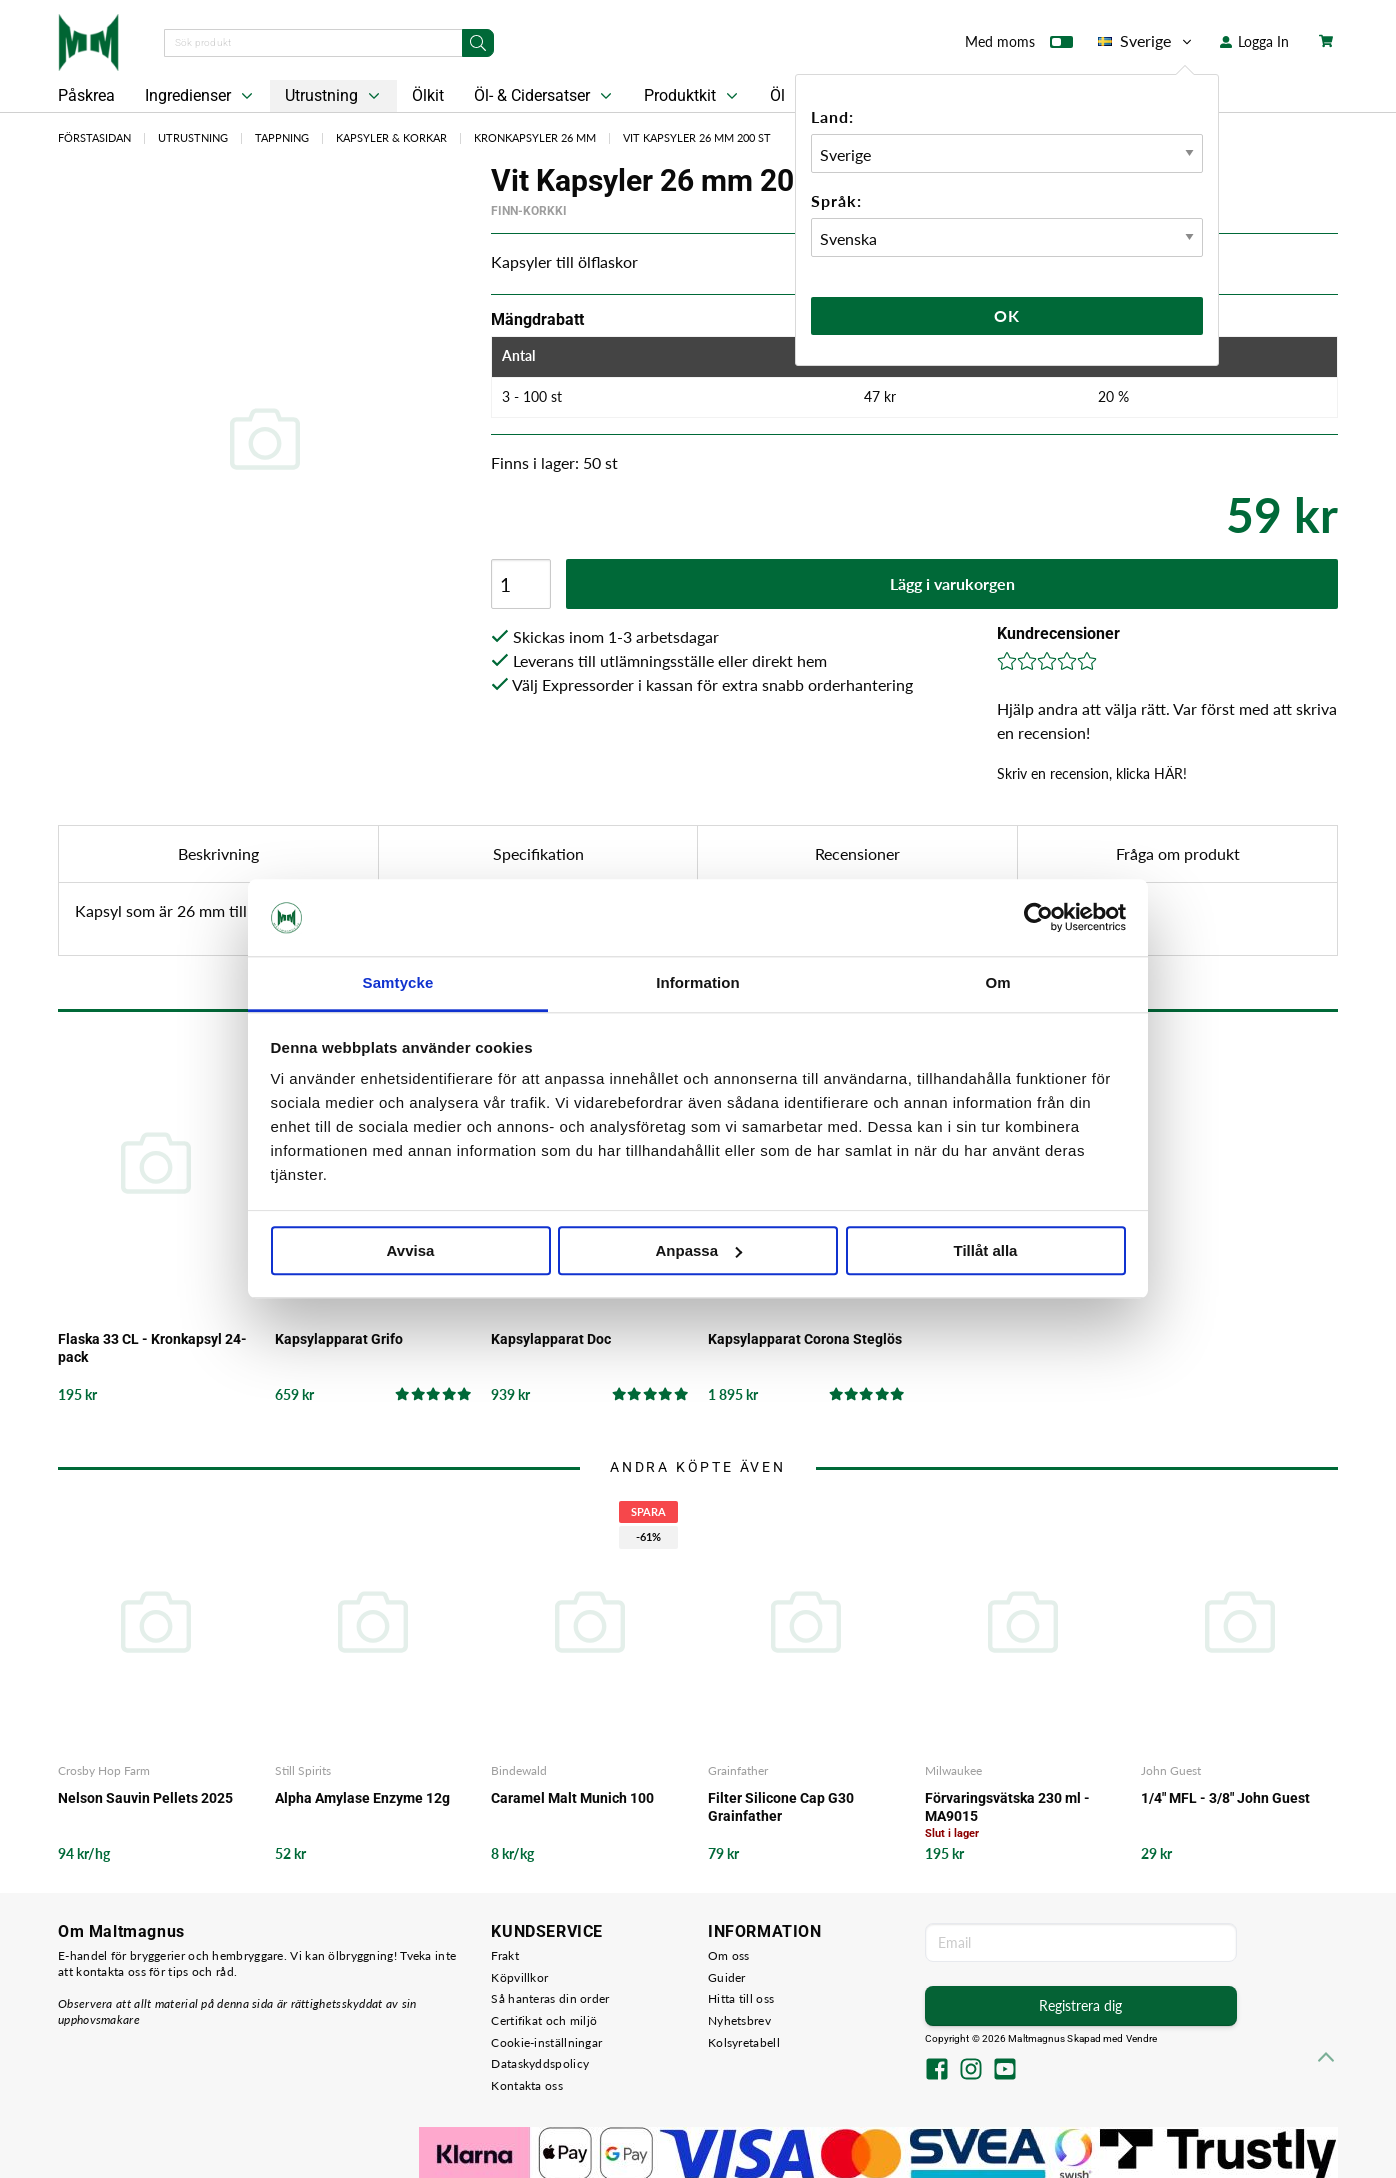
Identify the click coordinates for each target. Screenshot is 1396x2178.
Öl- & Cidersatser (545, 96)
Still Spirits (303, 1770)
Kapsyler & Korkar (391, 137)
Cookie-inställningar (546, 2042)
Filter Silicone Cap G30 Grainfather (781, 1807)
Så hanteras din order (550, 1998)
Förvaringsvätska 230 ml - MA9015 (1007, 1807)
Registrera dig (1080, 2005)
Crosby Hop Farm (104, 1770)
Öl (777, 95)
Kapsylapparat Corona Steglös (805, 1339)
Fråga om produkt (1178, 853)
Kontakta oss (527, 2085)
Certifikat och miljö (544, 2020)
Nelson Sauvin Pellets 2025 (145, 1798)
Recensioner (857, 853)
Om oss (729, 1955)
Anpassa (698, 1250)
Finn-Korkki (529, 211)
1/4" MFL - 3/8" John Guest (1225, 1798)
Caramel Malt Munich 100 (572, 1798)
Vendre (1142, 2038)
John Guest (1171, 1770)
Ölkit (428, 95)
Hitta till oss (741, 1998)
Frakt (505, 1955)
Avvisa (411, 1250)
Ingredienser (201, 96)
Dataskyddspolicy (540, 2063)
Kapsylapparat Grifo (339, 1339)
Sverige (1146, 41)
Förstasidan (94, 137)
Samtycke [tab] (398, 982)
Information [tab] (698, 982)
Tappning (282, 137)
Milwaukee (953, 1770)
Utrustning (334, 96)
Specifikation (538, 853)
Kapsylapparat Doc (551, 1339)
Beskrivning (218, 853)
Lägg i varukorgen (952, 583)
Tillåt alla (986, 1250)
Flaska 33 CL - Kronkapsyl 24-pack (152, 1348)
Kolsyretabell (744, 2042)
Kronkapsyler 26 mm (535, 137)
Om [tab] (997, 982)
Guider (727, 1977)
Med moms (1019, 46)
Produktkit (693, 96)
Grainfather (738, 1770)
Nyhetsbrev (739, 2020)
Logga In (1254, 41)
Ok (1007, 315)
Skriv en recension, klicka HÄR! (1092, 773)
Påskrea (86, 95)
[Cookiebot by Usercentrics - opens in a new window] (1038, 918)
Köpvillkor (519, 1977)
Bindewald (519, 1770)
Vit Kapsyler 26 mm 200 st (697, 137)
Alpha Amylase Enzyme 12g (362, 1798)
